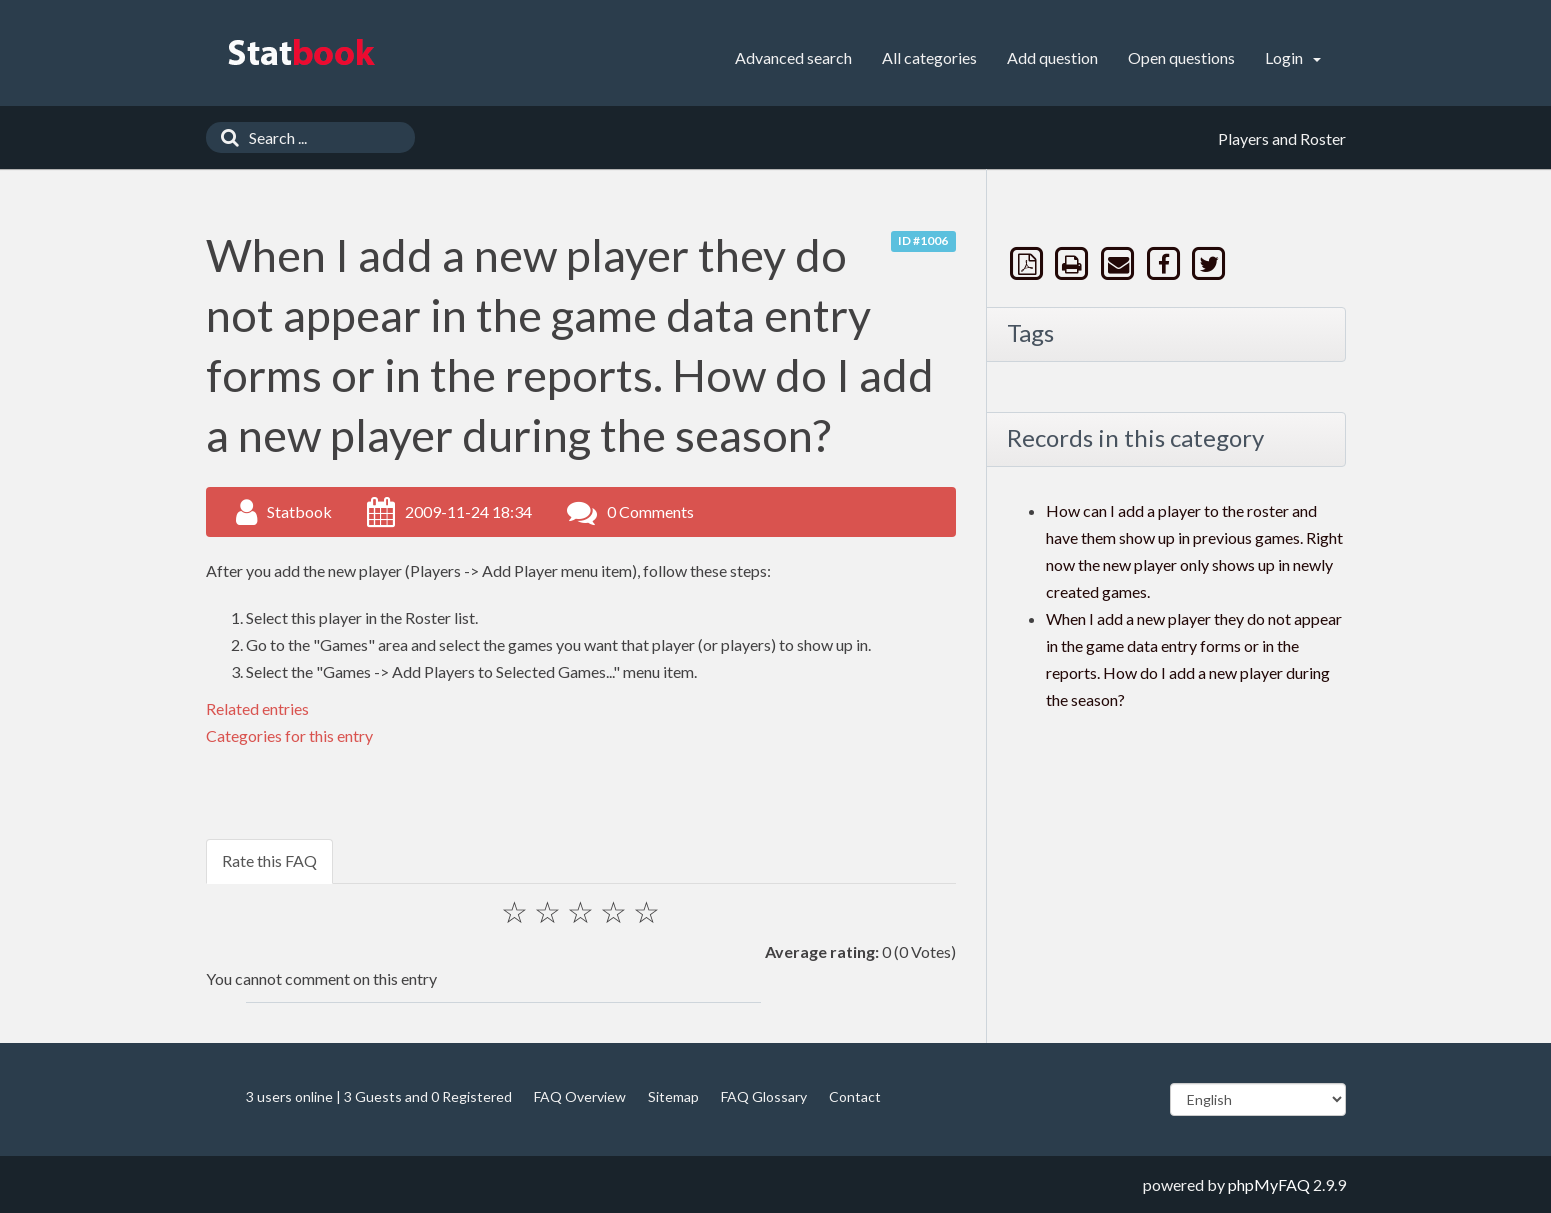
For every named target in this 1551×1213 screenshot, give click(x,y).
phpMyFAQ (1269, 1184)
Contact (855, 1096)
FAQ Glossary (764, 1096)
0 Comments (650, 511)
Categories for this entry (289, 735)
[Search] (225, 137)
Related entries (257, 708)
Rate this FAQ (269, 860)
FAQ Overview (580, 1096)
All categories (929, 57)
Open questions (1181, 57)
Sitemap (673, 1096)
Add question (1052, 57)
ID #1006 (923, 240)
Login (1293, 57)
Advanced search (793, 57)
